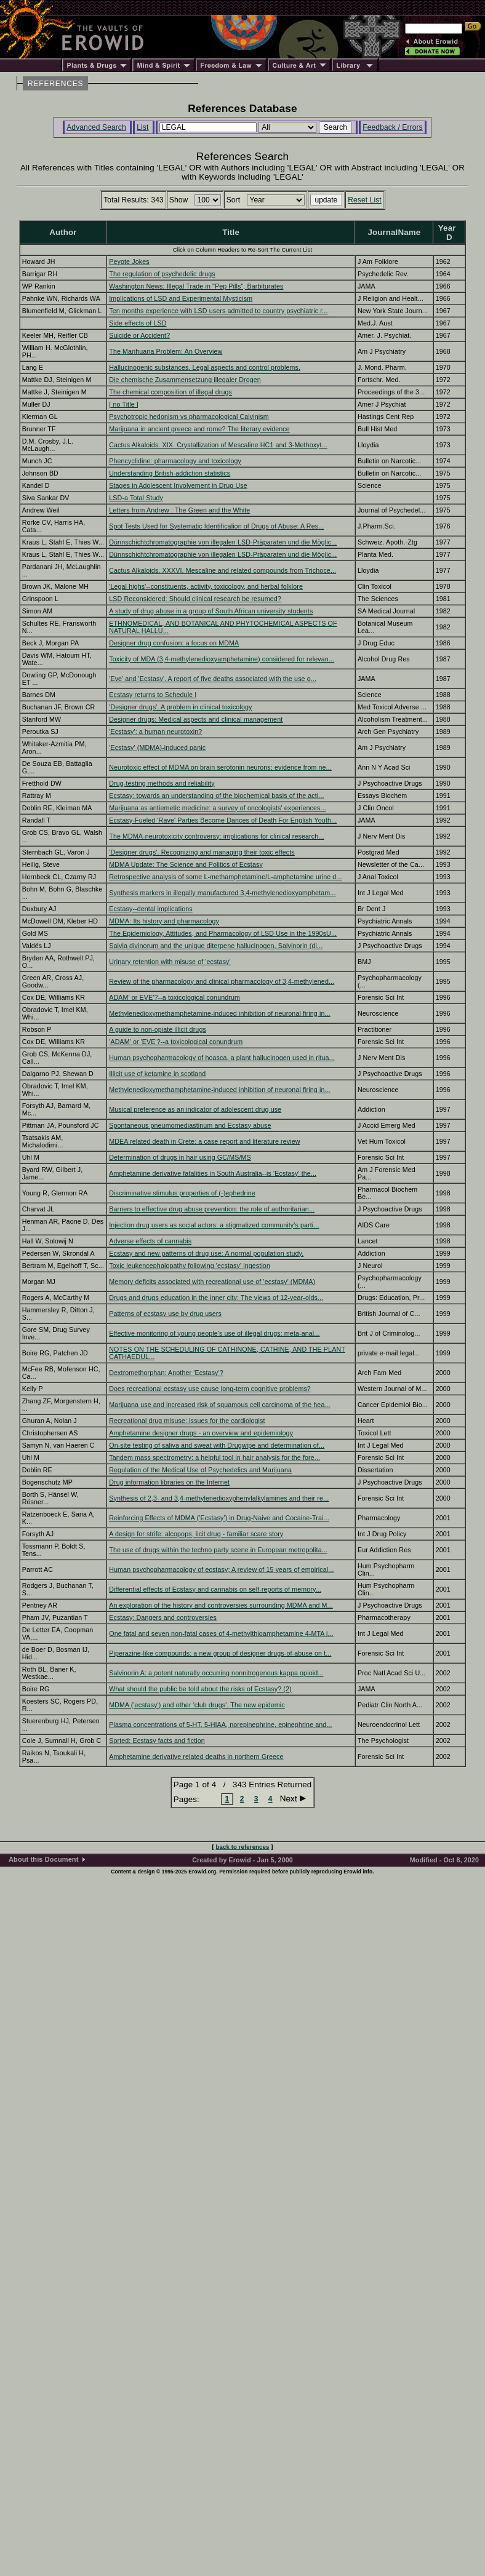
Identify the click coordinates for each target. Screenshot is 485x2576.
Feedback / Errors (392, 127)
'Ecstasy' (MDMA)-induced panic (157, 747)
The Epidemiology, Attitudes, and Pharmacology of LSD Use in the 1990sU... (223, 933)
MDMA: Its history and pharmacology (164, 921)
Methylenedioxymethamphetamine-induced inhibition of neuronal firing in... (219, 1013)
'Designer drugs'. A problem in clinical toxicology (180, 707)
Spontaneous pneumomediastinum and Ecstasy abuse (190, 1125)
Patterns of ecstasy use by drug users (165, 1313)
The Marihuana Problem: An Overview (165, 351)
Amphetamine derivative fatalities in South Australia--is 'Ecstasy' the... (212, 1173)
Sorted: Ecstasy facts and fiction (157, 1740)
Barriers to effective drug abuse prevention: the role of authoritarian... (212, 1209)
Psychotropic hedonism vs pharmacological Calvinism (189, 416)
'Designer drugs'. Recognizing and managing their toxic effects (202, 852)
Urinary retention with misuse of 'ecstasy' (169, 961)
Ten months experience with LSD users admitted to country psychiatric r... (218, 310)
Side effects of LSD (137, 323)
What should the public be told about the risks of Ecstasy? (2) (200, 1689)
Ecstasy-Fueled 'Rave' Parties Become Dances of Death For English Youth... (223, 820)
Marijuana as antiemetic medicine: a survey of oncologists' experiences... (217, 807)
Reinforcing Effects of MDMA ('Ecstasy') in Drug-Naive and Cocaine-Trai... (219, 1517)
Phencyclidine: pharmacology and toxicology (175, 461)
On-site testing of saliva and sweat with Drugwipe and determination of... (216, 1445)
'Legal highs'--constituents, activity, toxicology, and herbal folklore (206, 586)
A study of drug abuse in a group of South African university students (211, 611)
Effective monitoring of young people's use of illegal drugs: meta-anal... (214, 1333)
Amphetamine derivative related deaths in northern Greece (196, 1756)
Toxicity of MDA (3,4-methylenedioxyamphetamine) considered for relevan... (221, 659)
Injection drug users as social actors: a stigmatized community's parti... (214, 1225)
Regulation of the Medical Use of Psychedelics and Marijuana (200, 1469)
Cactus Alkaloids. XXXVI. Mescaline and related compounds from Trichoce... (222, 570)
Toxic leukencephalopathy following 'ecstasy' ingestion (189, 1265)
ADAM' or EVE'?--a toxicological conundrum (174, 997)
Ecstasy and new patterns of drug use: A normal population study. (206, 1253)
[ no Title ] (123, 404)
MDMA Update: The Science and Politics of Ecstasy (186, 864)
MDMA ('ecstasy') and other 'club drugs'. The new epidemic (196, 1705)
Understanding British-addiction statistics (169, 473)
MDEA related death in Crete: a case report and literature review (204, 1141)
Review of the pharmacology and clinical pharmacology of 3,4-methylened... (221, 981)
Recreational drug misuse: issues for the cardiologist (187, 1420)
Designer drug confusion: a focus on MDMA (174, 643)
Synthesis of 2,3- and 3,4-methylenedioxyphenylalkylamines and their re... (219, 1498)
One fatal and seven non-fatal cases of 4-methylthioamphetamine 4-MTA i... (221, 1633)
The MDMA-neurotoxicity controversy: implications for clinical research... (216, 836)
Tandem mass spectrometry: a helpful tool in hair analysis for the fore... (214, 1457)
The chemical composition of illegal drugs (170, 392)
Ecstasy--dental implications (150, 908)
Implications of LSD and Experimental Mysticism (180, 298)
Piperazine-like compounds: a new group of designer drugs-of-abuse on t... (220, 1653)
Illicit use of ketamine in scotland (157, 1073)
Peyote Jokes (129, 261)
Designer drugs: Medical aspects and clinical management (196, 719)
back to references (243, 1846)
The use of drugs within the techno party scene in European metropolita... (218, 1549)
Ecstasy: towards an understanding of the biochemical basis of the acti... (216, 795)
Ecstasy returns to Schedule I (152, 694)
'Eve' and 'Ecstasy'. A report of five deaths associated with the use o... (212, 678)
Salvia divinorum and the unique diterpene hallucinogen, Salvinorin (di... (216, 945)
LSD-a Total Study (136, 497)
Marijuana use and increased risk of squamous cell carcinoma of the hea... (219, 1404)
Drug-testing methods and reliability (161, 783)
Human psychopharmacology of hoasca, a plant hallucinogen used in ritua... (222, 1057)
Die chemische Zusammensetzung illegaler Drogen (185, 379)
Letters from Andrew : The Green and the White (179, 510)
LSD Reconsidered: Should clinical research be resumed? (195, 598)
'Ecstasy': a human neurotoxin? (155, 731)
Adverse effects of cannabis (150, 1241)
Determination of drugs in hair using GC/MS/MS (180, 1157)
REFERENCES (55, 83)
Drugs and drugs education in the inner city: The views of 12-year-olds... (216, 1297)
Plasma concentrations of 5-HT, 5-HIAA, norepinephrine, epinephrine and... (220, 1724)
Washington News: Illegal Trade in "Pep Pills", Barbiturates (196, 286)
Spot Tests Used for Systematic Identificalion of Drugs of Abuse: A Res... (216, 526)
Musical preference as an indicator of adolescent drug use (195, 1109)
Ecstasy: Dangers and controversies (163, 1617)
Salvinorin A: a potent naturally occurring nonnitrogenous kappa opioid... (216, 1673)
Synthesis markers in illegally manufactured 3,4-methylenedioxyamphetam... (222, 892)
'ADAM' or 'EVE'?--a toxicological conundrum (175, 1041)
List (142, 127)
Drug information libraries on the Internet (169, 1482)
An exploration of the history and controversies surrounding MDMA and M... (221, 1605)
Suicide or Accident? (139, 335)
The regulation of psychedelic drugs (162, 273)
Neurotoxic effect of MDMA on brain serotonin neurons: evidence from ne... (220, 767)
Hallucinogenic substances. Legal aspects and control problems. (204, 367)
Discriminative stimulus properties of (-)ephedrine (182, 1193)
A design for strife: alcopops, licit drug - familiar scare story (196, 1533)
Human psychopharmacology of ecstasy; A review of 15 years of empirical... (221, 1569)
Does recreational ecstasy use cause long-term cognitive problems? (210, 1388)
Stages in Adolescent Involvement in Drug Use (178, 485)
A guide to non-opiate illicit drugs (157, 1029)
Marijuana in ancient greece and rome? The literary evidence (199, 429)
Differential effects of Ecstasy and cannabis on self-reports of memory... (215, 1589)
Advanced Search (96, 127)
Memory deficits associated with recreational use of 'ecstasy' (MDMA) (212, 1281)
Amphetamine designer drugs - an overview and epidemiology (201, 1433)
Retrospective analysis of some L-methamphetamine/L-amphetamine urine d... (225, 876)
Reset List (365, 200)
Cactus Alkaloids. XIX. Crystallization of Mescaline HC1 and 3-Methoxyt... (218, 445)
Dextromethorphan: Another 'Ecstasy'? (166, 1372)
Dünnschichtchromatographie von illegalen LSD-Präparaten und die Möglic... (223, 542)
